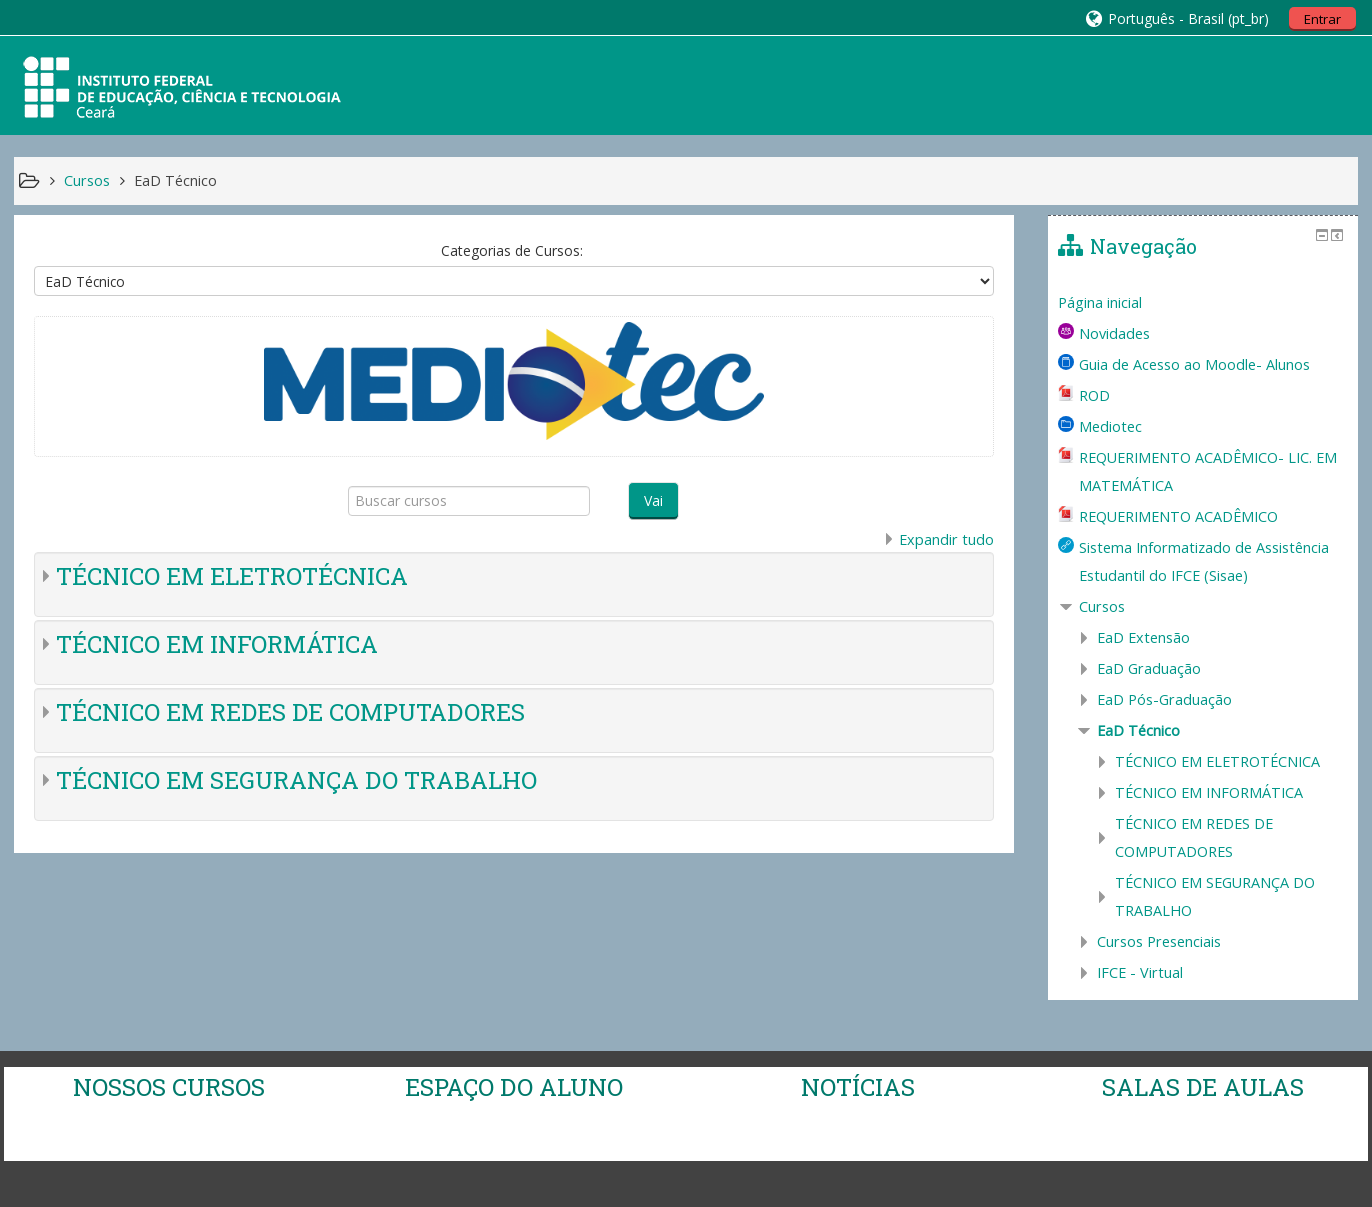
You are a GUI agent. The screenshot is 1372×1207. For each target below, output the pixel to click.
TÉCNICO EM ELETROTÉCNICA (232, 576)
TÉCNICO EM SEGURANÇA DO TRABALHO (296, 780)
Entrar (1322, 19)
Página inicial (1100, 302)
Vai (653, 500)
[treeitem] (1203, 303)
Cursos (1102, 606)
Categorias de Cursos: (512, 250)
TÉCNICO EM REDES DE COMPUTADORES (290, 712)
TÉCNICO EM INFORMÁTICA (217, 644)
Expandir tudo (946, 539)
